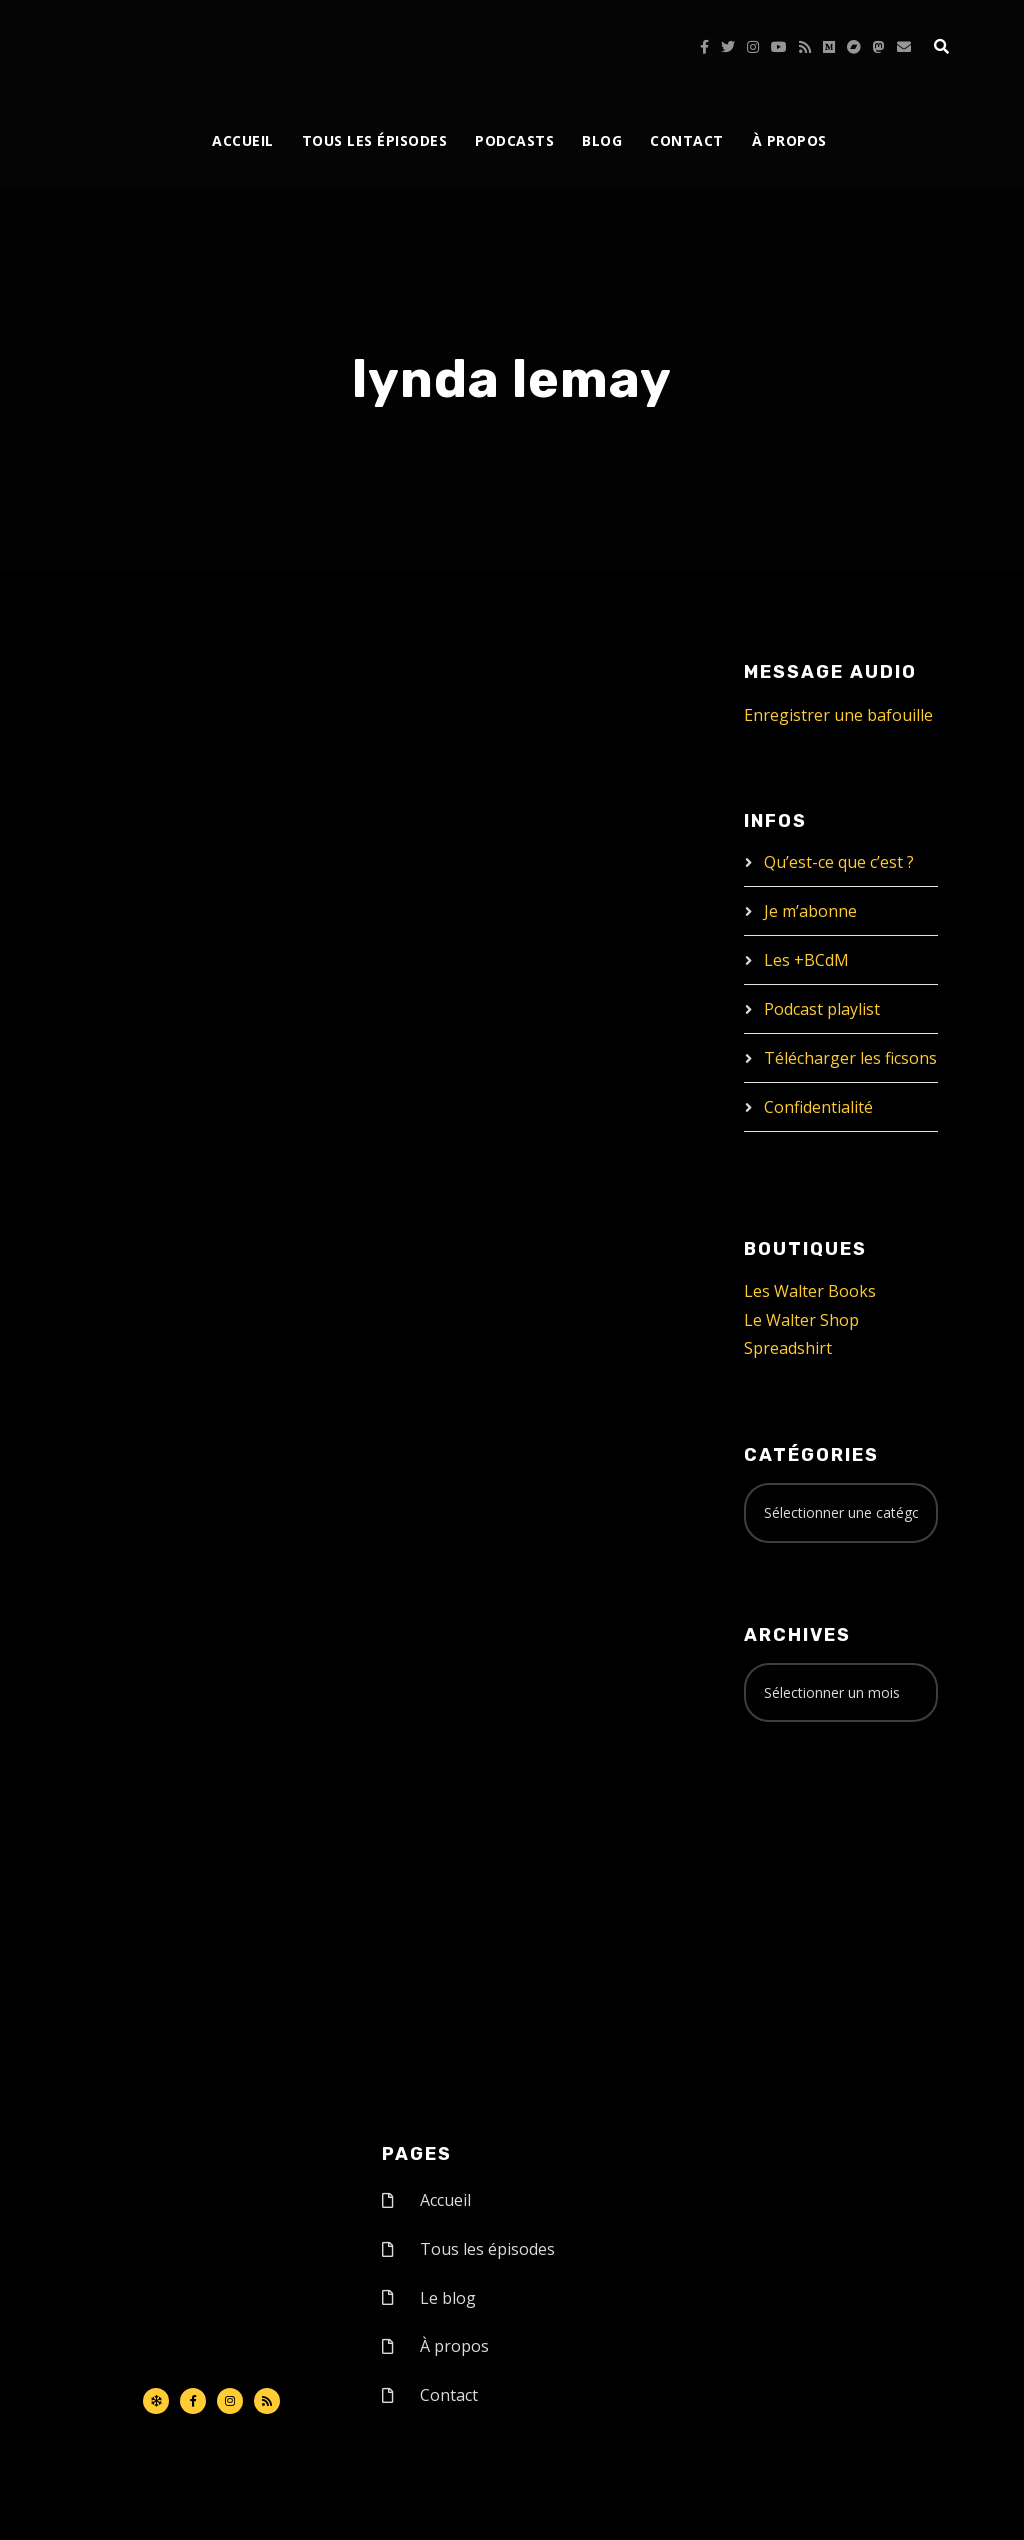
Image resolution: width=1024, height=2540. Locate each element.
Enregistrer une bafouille (838, 715)
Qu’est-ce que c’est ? (839, 862)
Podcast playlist (822, 1009)
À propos (789, 140)
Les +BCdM (806, 960)
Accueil (243, 140)
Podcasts (514, 140)
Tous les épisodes (375, 140)
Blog (602, 140)
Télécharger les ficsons (850, 1058)
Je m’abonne (810, 911)
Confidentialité (818, 1107)
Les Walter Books (810, 1291)
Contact (687, 140)
